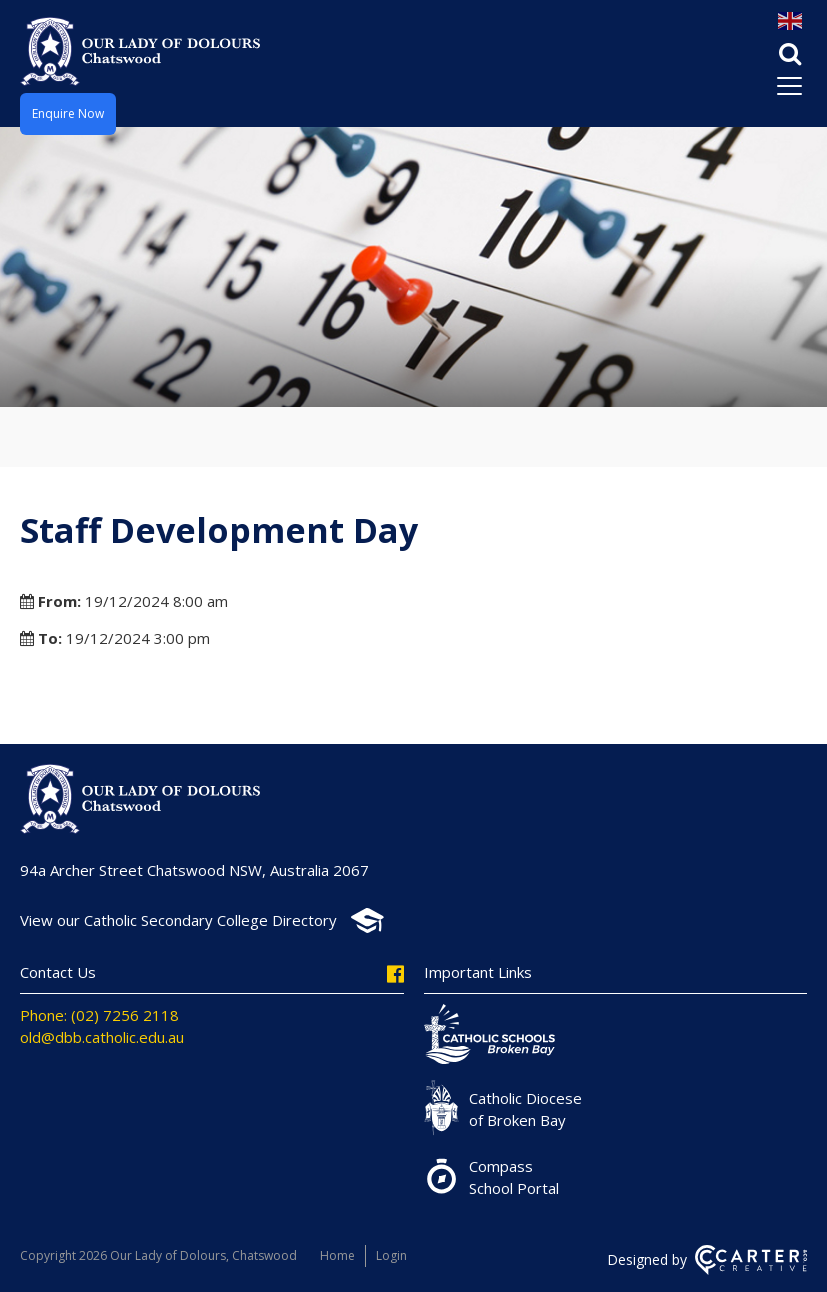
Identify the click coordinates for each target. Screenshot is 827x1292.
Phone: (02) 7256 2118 (99, 1015)
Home (337, 1255)
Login (391, 1255)
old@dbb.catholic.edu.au (102, 1037)
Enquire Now (68, 113)
